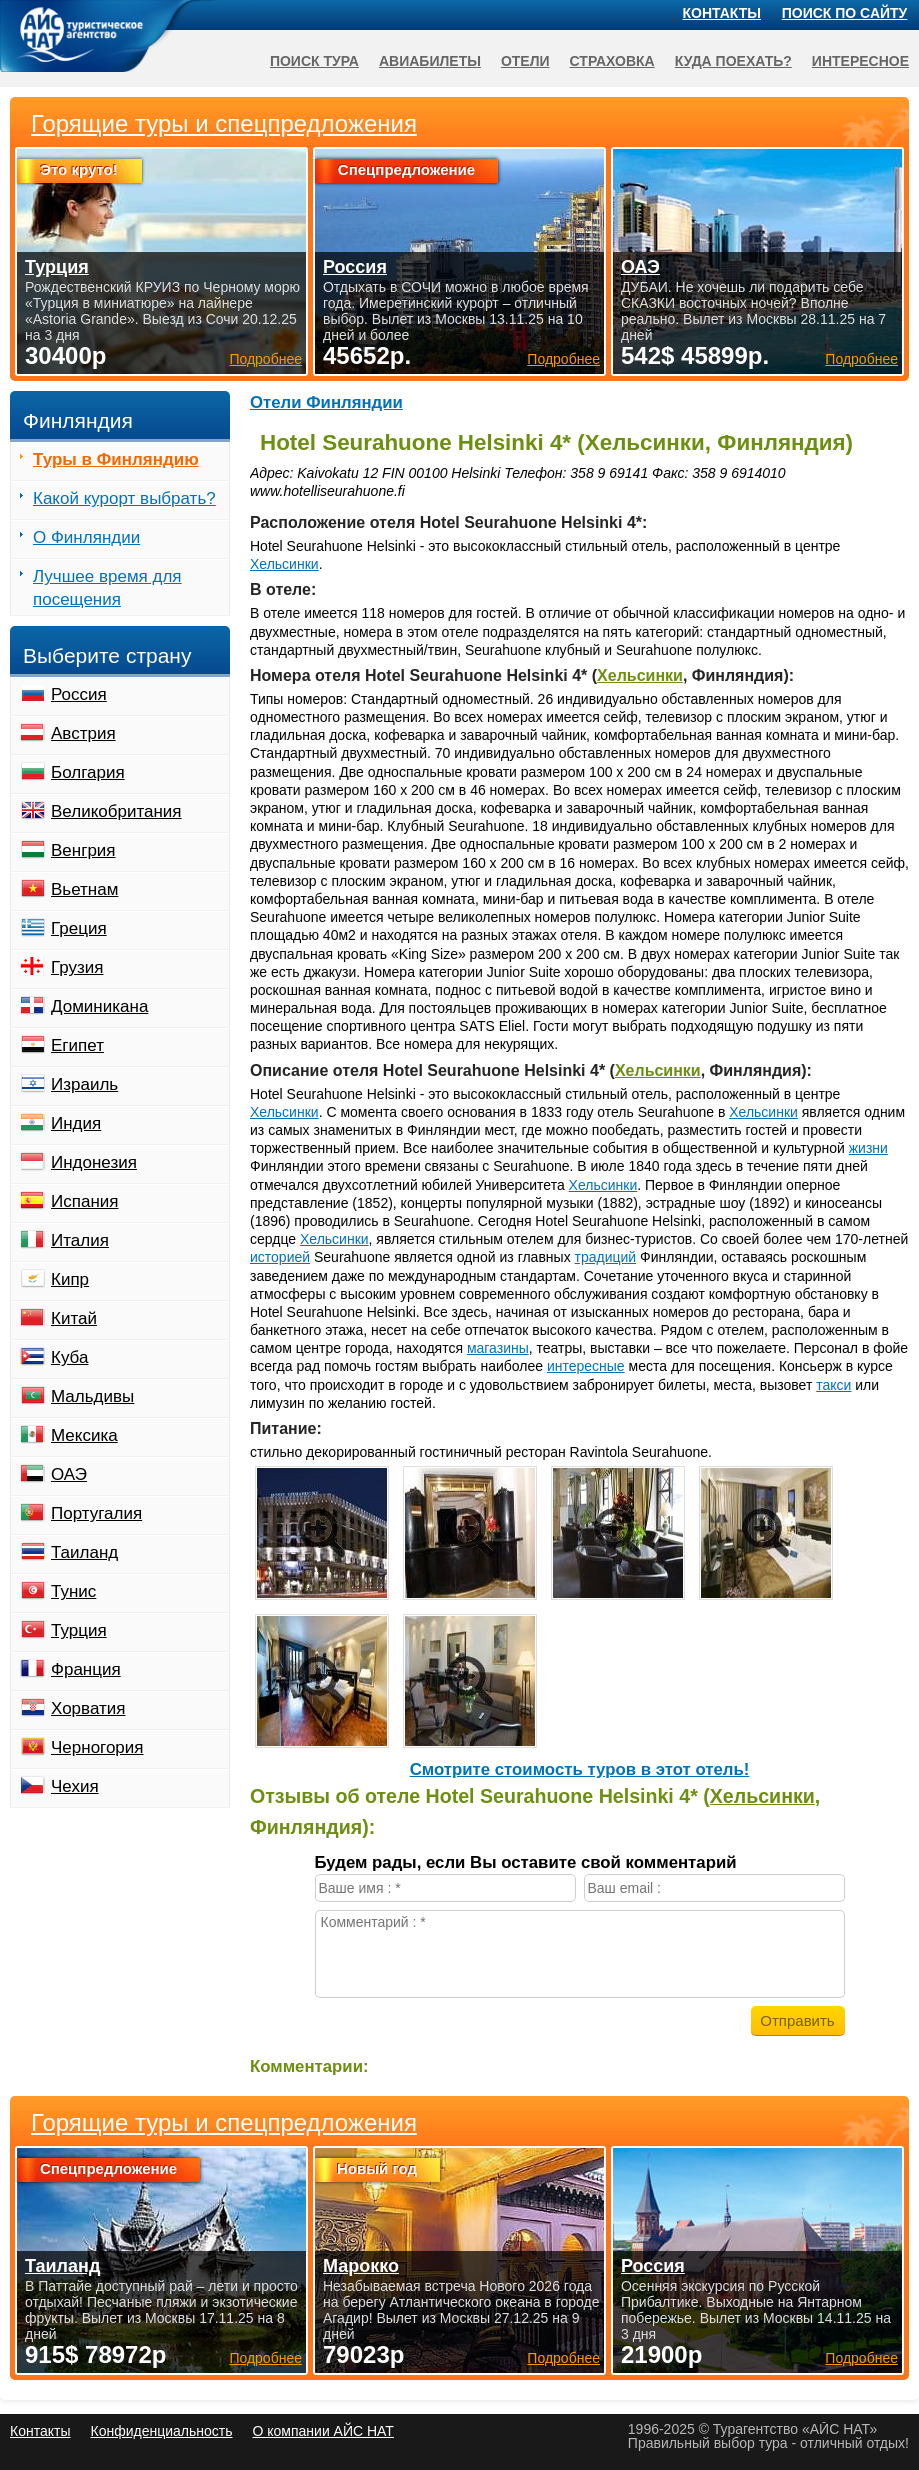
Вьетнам (84, 889)
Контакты (722, 13)
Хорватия (88, 1708)
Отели (525, 61)
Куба (69, 1357)
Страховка (612, 61)
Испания (84, 1201)
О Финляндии (86, 537)
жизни (868, 1148)
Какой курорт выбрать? (124, 498)
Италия (80, 1240)
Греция (79, 928)
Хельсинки (284, 564)
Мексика (84, 1435)
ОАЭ (69, 1474)
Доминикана (99, 1006)
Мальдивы (92, 1396)
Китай (74, 1318)
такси (833, 1385)
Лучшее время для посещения (107, 588)
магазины (498, 1348)
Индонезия (94, 1162)
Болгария (88, 772)
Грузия (77, 967)
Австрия (83, 733)
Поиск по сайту (845, 13)
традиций (606, 1257)
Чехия (75, 1786)
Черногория (97, 1747)
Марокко (361, 2266)
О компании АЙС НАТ (323, 2431)
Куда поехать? (733, 61)
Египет (77, 1045)
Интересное (860, 61)
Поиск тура (314, 61)
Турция (79, 1630)
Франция (86, 1669)
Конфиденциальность (161, 2431)
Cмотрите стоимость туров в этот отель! (580, 1769)
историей (280, 1257)
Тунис (73, 1591)
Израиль (84, 1084)
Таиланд (84, 1552)
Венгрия (83, 850)
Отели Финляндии (326, 402)
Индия (76, 1123)
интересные (586, 1366)
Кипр (70, 1279)
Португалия (96, 1513)
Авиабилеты (430, 61)
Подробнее (265, 2358)
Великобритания (116, 811)
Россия (79, 694)
